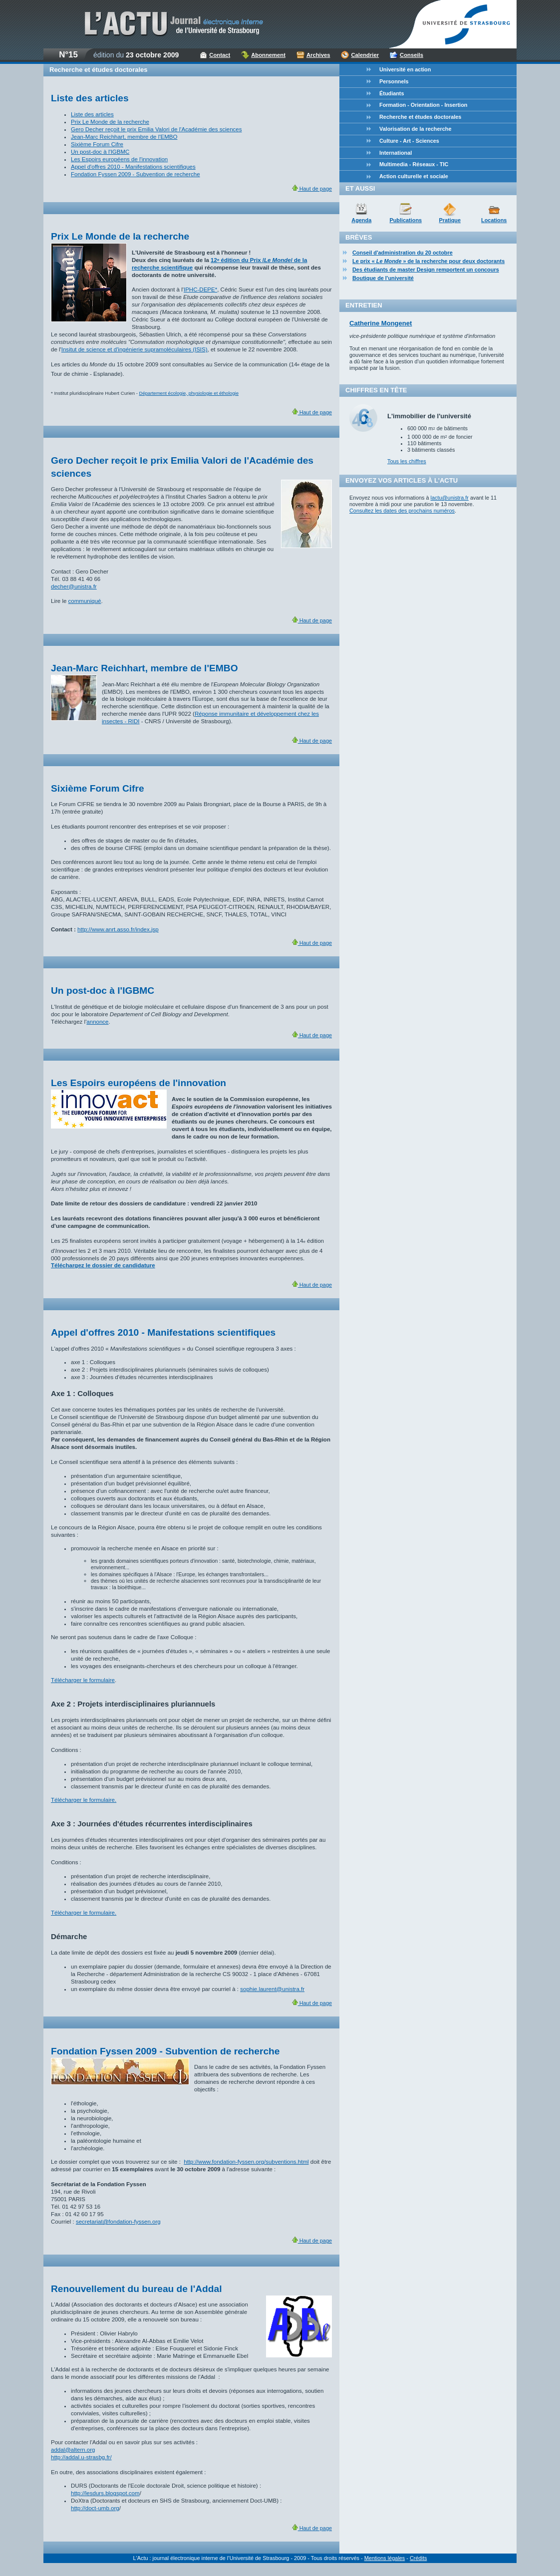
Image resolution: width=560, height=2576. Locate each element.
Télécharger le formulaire (83, 1680)
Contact (219, 55)
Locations (494, 220)
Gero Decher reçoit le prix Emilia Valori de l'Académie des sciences (156, 129)
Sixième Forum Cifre (97, 144)
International (395, 153)
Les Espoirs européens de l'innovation (119, 159)
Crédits (418, 2558)
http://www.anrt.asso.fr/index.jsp (118, 929)
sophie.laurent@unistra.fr (272, 1989)
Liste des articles (92, 114)
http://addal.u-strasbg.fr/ (81, 2457)
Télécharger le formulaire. (83, 1800)
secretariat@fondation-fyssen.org (118, 2222)
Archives (318, 55)
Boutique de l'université (383, 278)
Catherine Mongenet (380, 323)
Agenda (361, 220)
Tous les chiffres (406, 461)
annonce (97, 1022)
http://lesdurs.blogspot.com (105, 2493)
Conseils (411, 55)
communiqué (84, 601)
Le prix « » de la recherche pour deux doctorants (428, 261)
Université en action (405, 69)
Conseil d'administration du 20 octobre (402, 253)
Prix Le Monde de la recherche (110, 122)
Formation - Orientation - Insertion (423, 105)
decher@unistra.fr (74, 586)
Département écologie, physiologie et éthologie (189, 393)
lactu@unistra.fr (450, 498)
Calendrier (365, 55)
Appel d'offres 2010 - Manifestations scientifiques (133, 167)
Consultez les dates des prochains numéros (402, 511)
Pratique (450, 220)
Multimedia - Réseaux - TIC (413, 164)
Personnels (394, 81)
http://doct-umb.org (95, 2508)
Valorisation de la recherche (415, 129)
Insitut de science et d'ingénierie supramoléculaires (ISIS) (134, 349)
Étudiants (391, 93)
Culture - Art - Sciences (409, 141)
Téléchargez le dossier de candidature (103, 1265)
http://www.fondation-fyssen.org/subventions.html (246, 2162)
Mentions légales (384, 2558)
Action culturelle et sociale (413, 176)
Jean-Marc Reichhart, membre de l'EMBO (124, 137)
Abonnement (268, 55)
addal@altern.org (73, 2450)
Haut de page (312, 189)
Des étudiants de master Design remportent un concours (425, 270)
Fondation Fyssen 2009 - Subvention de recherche (135, 174)
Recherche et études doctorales (420, 117)
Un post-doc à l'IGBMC (100, 152)
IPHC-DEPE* (200, 289)
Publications (405, 220)
